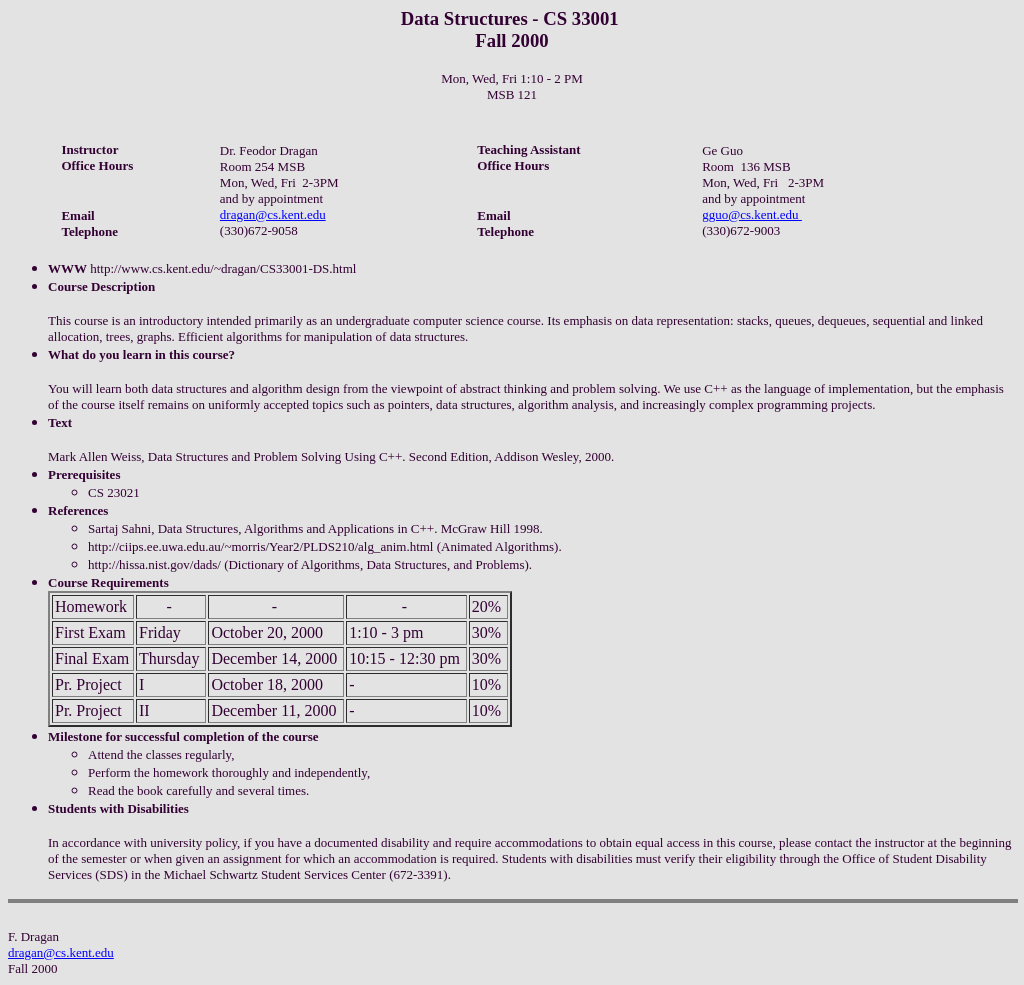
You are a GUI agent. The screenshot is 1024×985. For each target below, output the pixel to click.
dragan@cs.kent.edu (273, 214)
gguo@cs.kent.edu (752, 214)
